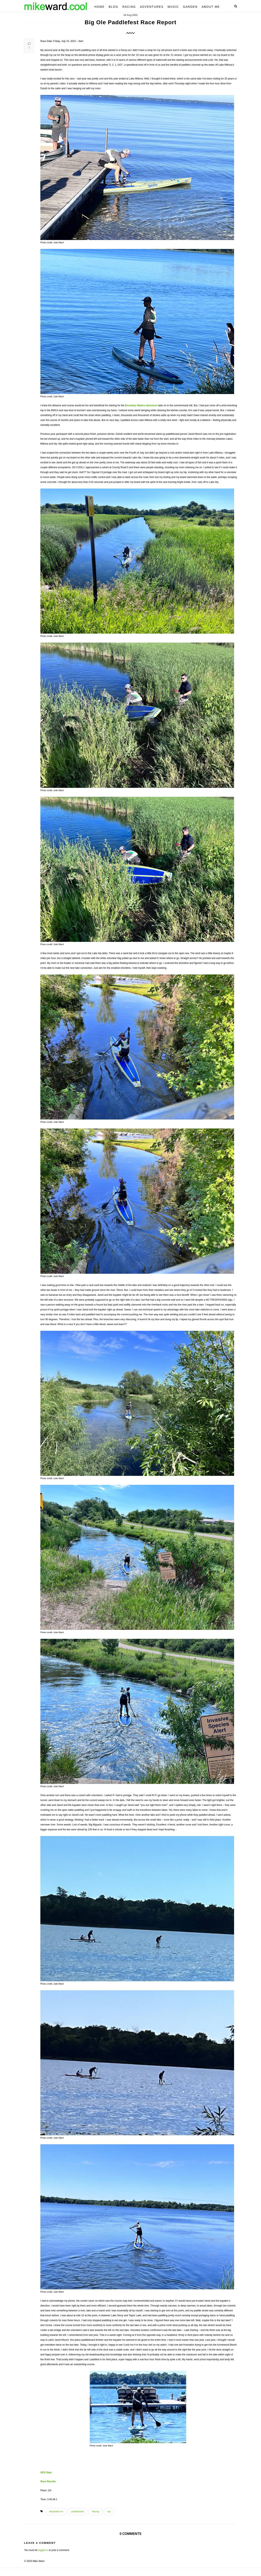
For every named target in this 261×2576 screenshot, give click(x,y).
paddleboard (77, 2511)
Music (173, 6)
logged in (43, 2550)
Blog (113, 6)
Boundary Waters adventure (141, 405)
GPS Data (46, 2472)
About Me (211, 6)
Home (99, 6)
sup (109, 2511)
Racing (129, 6)
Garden (190, 6)
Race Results (48, 2481)
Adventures (152, 6)
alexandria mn (56, 2511)
